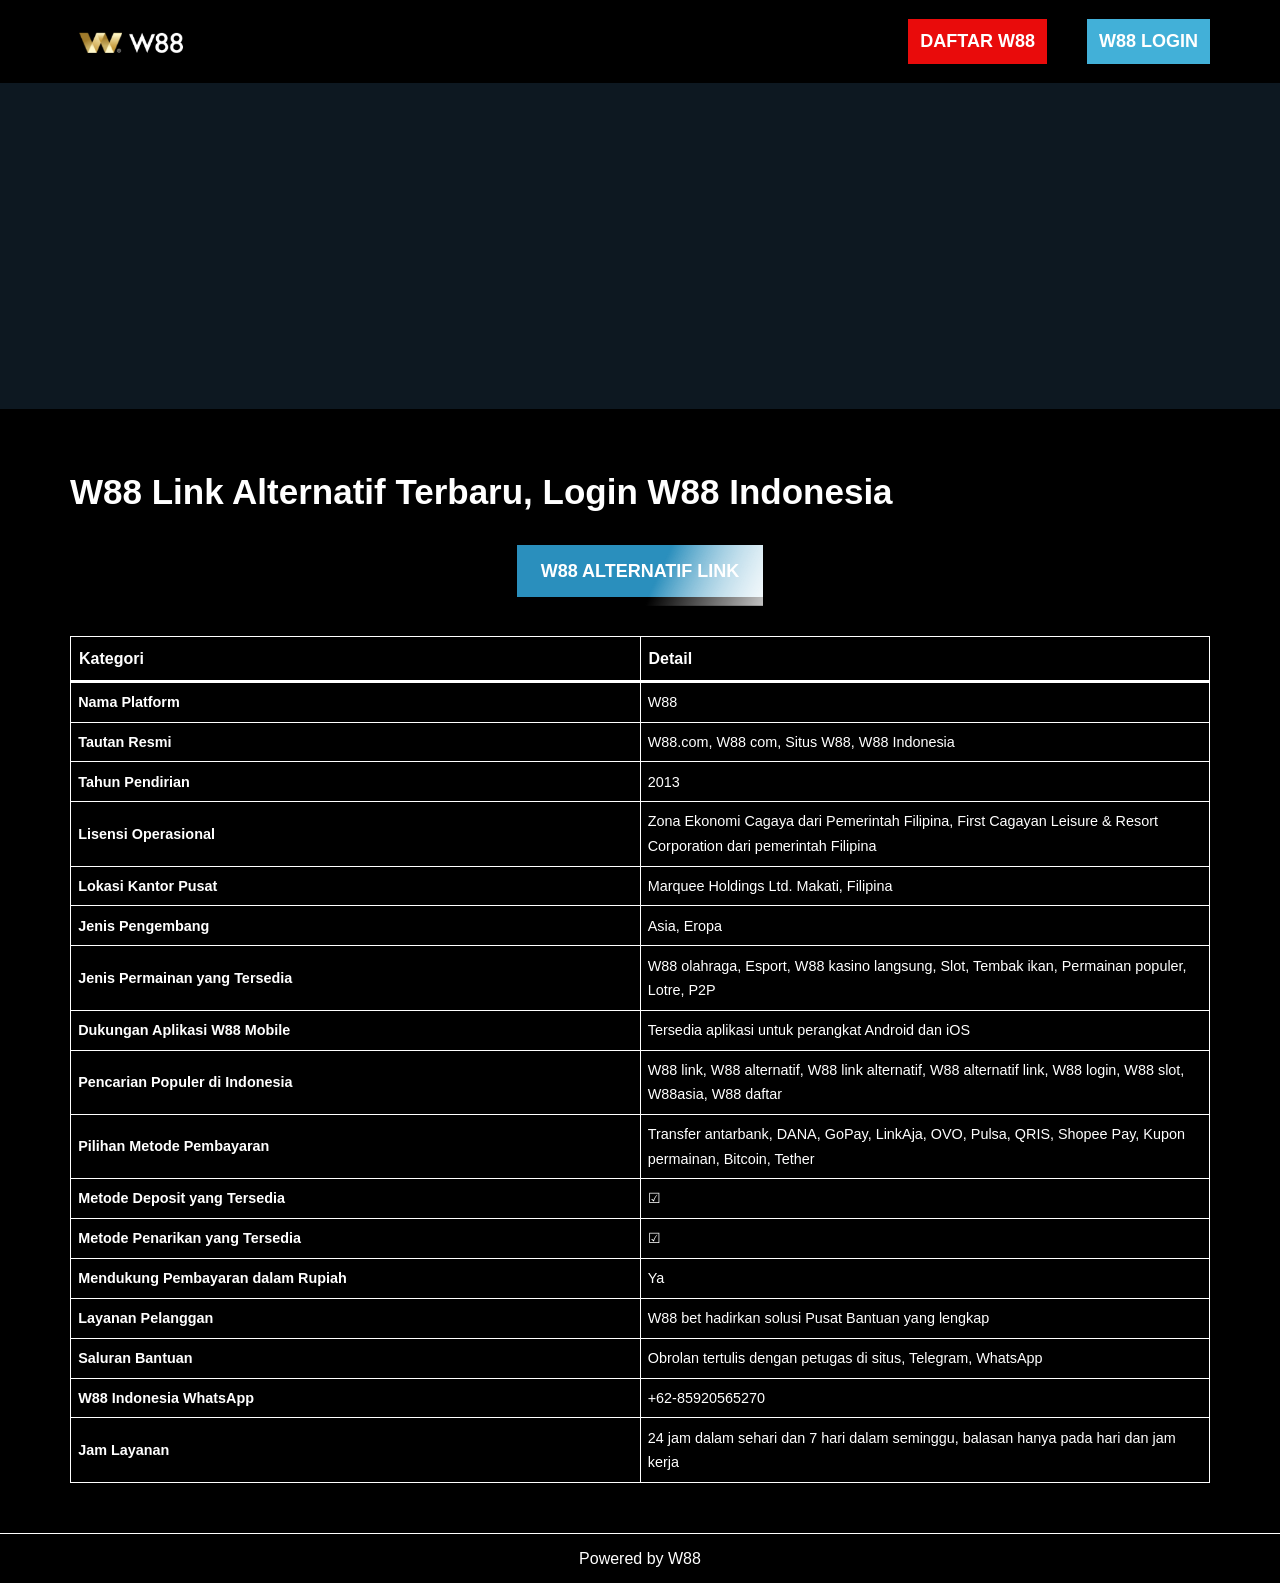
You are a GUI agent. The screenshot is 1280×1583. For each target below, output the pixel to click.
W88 (684, 1558)
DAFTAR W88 (977, 41)
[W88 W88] (132, 41)
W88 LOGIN (1148, 41)
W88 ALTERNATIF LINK (640, 571)
